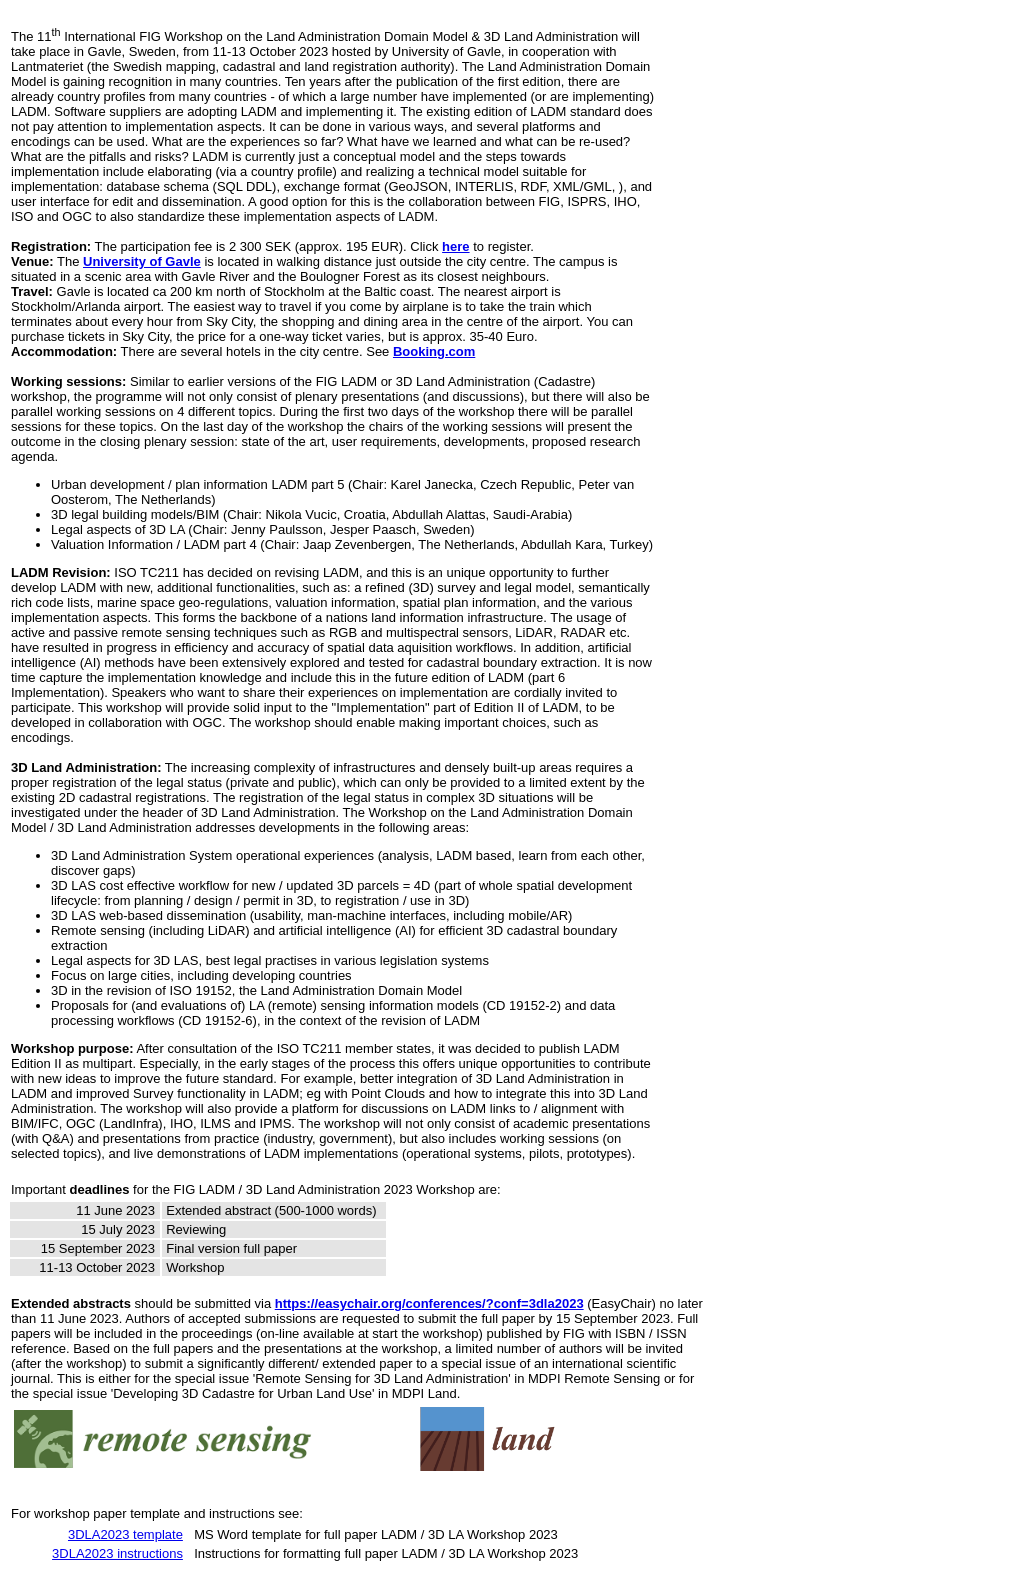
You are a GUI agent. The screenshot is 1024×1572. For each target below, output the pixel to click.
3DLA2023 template (125, 1534)
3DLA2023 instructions (117, 1553)
